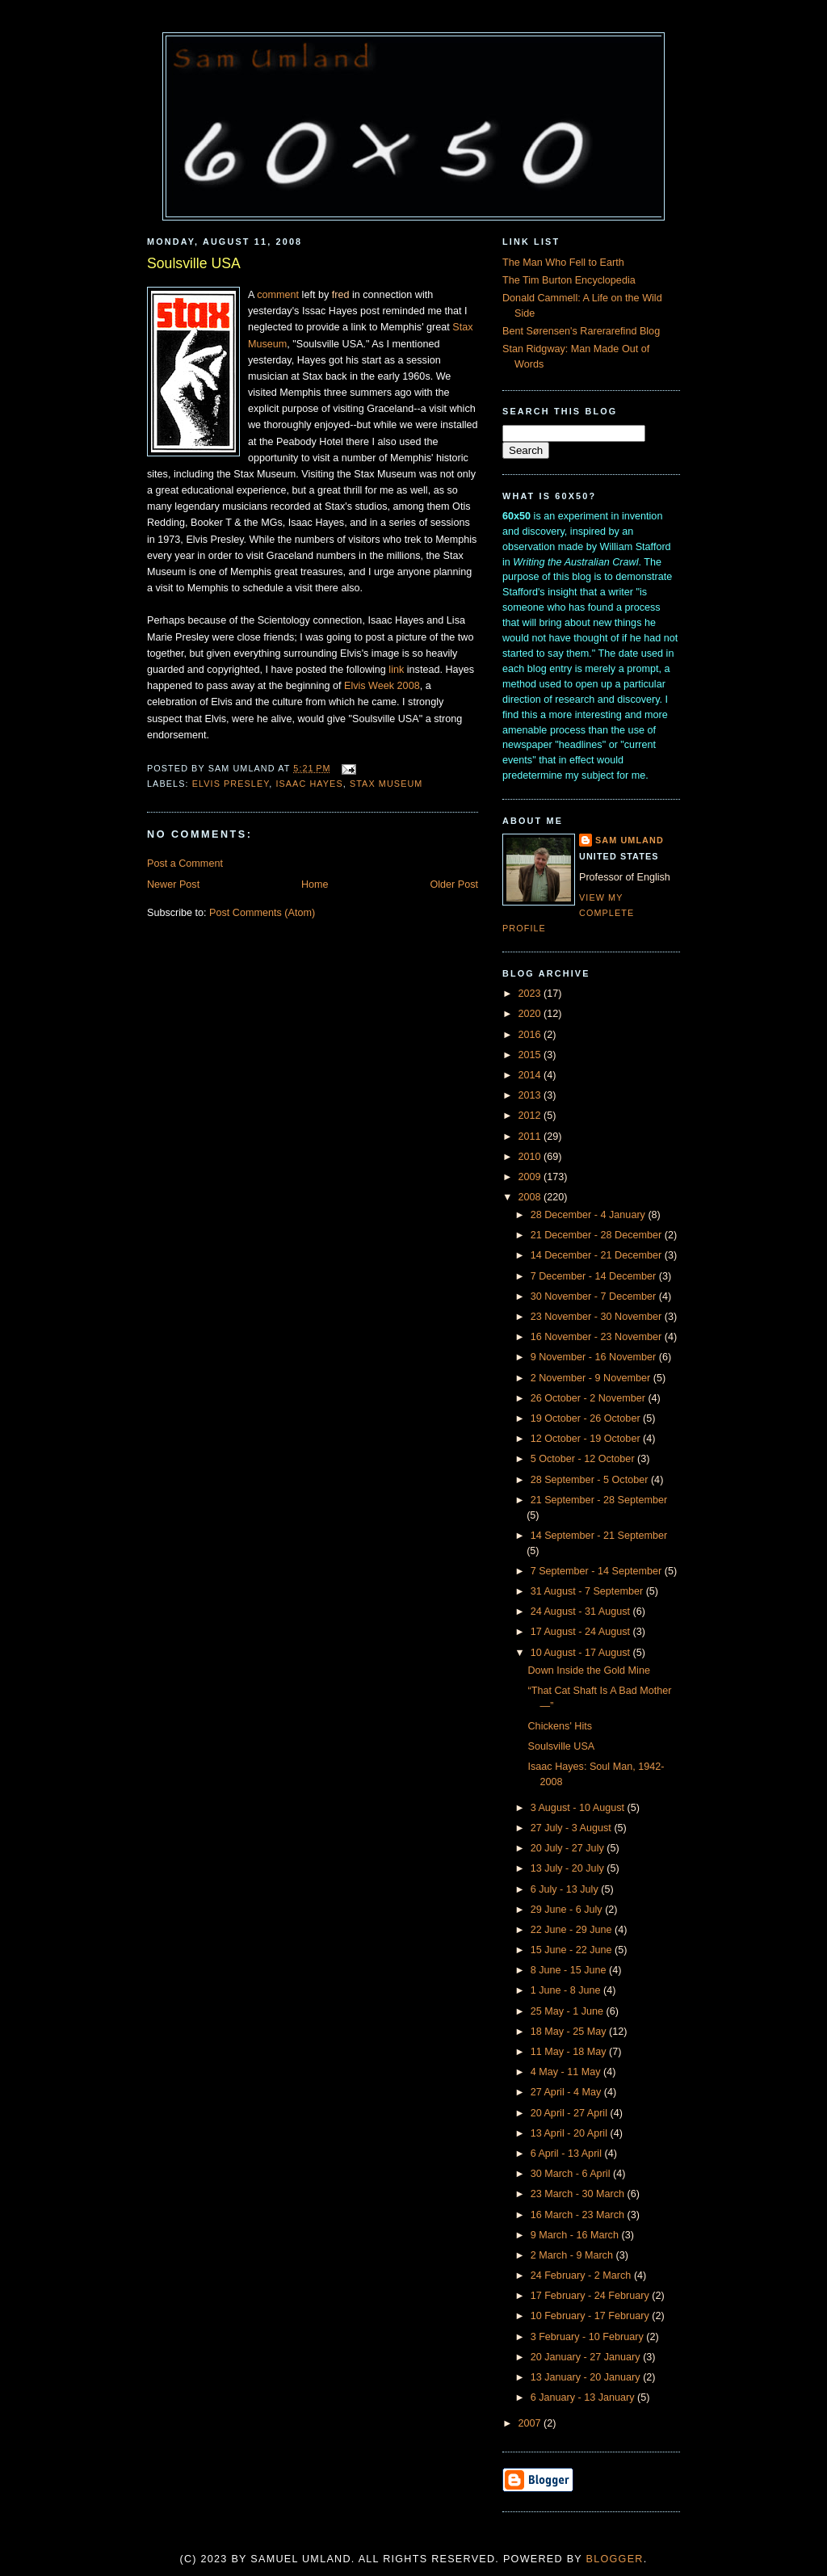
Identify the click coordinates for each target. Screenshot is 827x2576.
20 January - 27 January (587, 2357)
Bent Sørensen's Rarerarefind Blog (581, 331)
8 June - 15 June (570, 1970)
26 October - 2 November (590, 1398)
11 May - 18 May (570, 2051)
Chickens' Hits (560, 1726)
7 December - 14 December (595, 1276)
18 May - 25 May (570, 2031)
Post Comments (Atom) (262, 912)
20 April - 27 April (571, 2113)
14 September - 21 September (599, 1535)
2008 (531, 1197)
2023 (531, 993)
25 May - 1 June (569, 2011)
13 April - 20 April (571, 2133)
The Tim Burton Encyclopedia (569, 280)
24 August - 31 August (582, 1611)
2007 (531, 2423)
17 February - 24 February (592, 2295)
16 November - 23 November (598, 1337)
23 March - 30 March (579, 2194)
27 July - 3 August (573, 1828)
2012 (531, 1115)
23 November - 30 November (598, 1316)
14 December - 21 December (598, 1255)
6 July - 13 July (566, 1889)
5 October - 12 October (584, 1458)
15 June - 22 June (573, 1950)
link (396, 669)
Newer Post (173, 884)
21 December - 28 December (598, 1235)
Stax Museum (386, 783)
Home (315, 884)
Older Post (454, 884)
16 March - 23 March (579, 2215)
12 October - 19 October (587, 1438)
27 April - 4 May (567, 2092)
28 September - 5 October (591, 1480)
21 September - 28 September (599, 1500)
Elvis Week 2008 (382, 685)
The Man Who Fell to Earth (563, 262)
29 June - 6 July (568, 1909)
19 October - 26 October (587, 1418)
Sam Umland (629, 840)
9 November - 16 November (595, 1357)
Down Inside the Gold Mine (589, 1670)
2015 (531, 1055)
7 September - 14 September (598, 1571)
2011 (531, 1136)
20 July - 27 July (569, 1848)
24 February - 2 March (582, 2275)
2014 (531, 1075)
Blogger (615, 2559)
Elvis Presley (231, 783)
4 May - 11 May (567, 2072)
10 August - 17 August (582, 1652)
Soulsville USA (194, 263)
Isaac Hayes (308, 783)
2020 (531, 1013)
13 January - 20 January (587, 2377)
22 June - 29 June (573, 1929)
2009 (531, 1177)
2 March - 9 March (573, 2255)
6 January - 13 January (584, 2397)
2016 (531, 1034)
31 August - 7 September (588, 1591)
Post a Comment (185, 863)
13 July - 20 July (569, 1868)
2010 (531, 1156)
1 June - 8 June (567, 1990)
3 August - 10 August (579, 1807)
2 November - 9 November (592, 1378)
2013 (531, 1095)
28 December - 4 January (590, 1215)
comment (278, 294)
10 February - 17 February (592, 2316)
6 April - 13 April (568, 2153)
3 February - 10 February (589, 2337)
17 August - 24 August (582, 1631)
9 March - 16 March (576, 2235)
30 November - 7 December (595, 1296)
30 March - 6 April (572, 2173)
